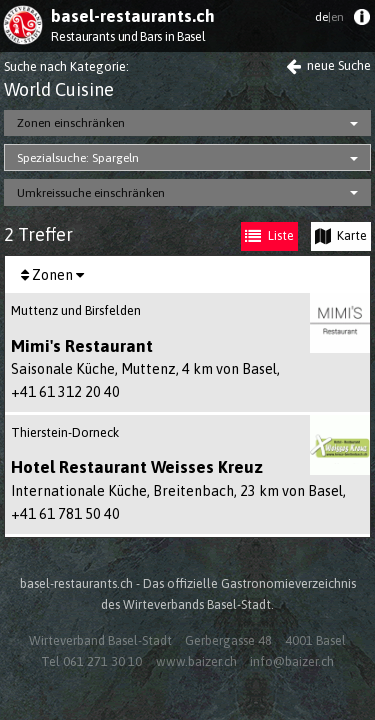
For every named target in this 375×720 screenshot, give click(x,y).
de (329, 17)
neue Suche (328, 65)
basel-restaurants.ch (133, 16)
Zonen (52, 275)
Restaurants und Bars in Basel (128, 36)
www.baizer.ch (196, 661)
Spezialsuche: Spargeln (78, 158)
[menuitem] (361, 21)
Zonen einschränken (71, 123)
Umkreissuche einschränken (91, 193)
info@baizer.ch (292, 661)
